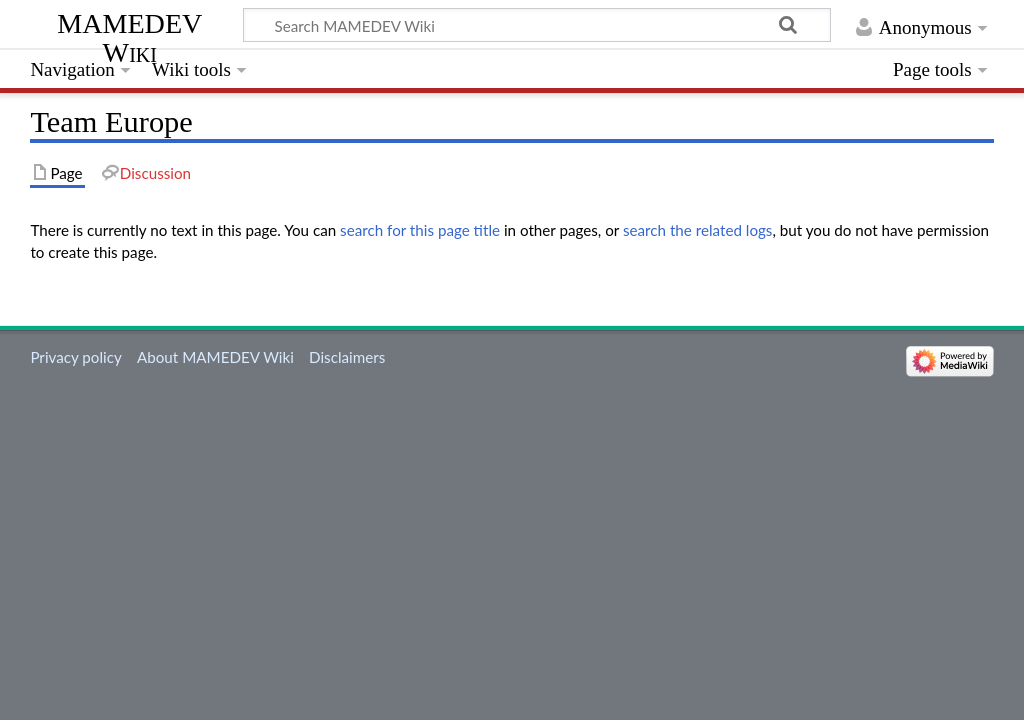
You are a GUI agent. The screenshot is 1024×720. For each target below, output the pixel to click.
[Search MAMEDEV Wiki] (537, 25)
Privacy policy (75, 357)
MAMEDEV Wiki (129, 37)
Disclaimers (347, 357)
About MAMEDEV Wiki (215, 357)
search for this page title (420, 230)
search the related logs (698, 230)
